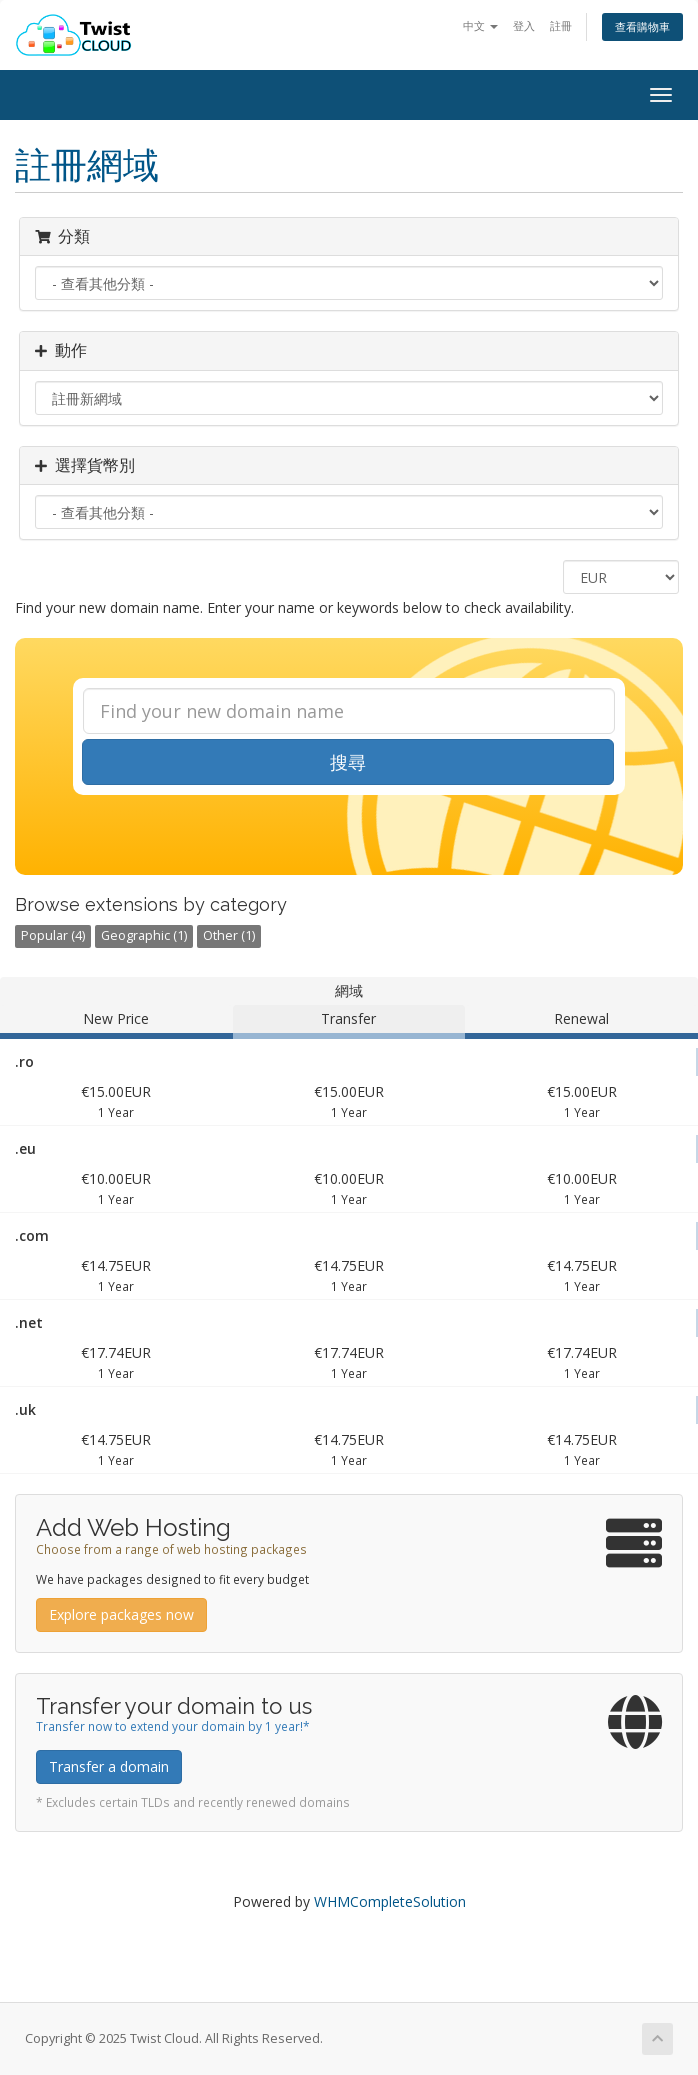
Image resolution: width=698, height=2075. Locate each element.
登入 (524, 25)
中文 (480, 25)
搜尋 (348, 762)
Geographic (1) (144, 935)
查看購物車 (642, 26)
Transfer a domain (109, 1766)
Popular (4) (53, 935)
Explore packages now (121, 1614)
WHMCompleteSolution (390, 1901)
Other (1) (229, 935)
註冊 (561, 25)
